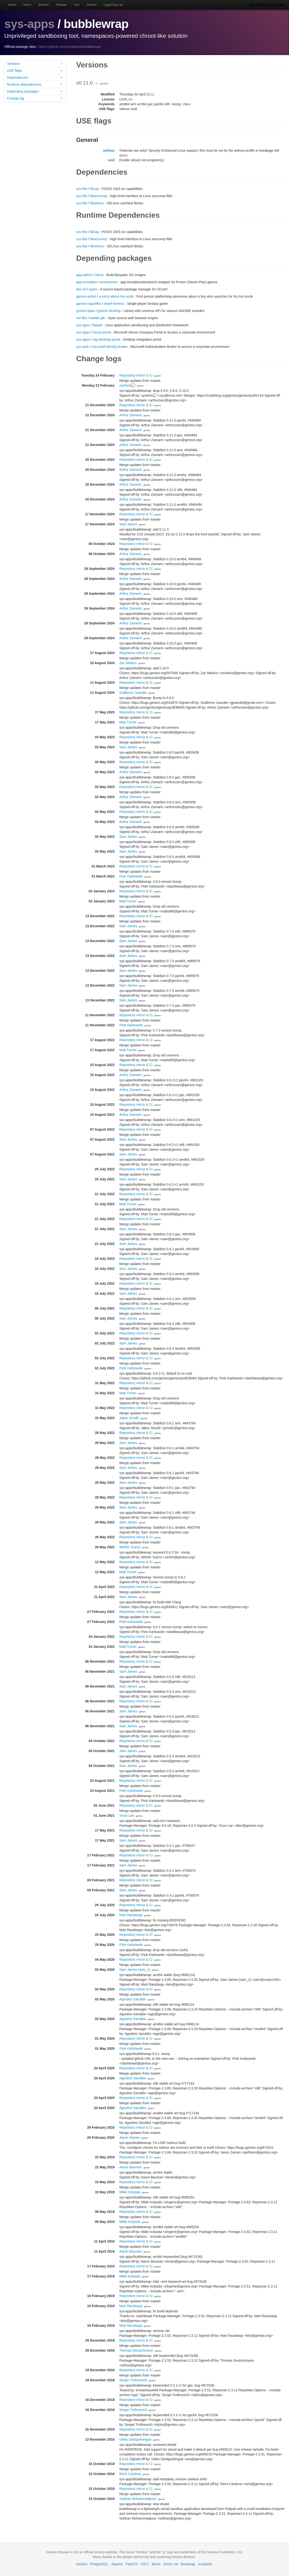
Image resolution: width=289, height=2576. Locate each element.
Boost (156, 2564)
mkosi (99, 275)
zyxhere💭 (127, 385)
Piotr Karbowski (131, 876)
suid (111, 160)
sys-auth (82, 347)
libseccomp (98, 196)
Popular (61, 4)
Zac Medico (128, 663)
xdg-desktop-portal (106, 339)
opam (93, 289)
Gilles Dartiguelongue (135, 2439)
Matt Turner (128, 722)
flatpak (97, 325)
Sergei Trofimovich (133, 2380)
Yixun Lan (126, 1815)
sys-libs (81, 189)
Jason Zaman (129, 2137)
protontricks (108, 282)
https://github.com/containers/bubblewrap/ (70, 47)
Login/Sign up (113, 4)
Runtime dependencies (35, 84)
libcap (94, 189)
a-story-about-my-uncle (116, 296)
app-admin (84, 275)
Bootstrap (188, 2564)
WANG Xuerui (129, 1547)
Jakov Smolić (129, 1418)
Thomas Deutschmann (136, 2350)
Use (76, 4)
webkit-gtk (97, 318)
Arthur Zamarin (130, 415)
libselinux (97, 203)
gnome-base (85, 311)
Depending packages (35, 91)
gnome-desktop (109, 311)
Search (92, 4)
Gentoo (81, 2564)
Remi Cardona (130, 2474)
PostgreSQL (99, 2564)
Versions (35, 63)
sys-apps (29, 24)
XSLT (145, 2564)
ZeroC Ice (170, 2564)
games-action (86, 296)
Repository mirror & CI (135, 375)
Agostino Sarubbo (132, 1999)
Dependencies (35, 77)
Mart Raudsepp (130, 1915)
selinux (109, 150)
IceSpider (205, 2564)
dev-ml (81, 289)
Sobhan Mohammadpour (137, 2499)
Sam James (128, 524)
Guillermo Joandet (133, 692)
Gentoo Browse (267, 4)
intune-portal (101, 332)
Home (12, 4)
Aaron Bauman (130, 2167)
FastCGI (132, 2564)
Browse (43, 4)
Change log (35, 98)
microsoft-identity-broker (110, 347)
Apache (116, 2564)
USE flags (35, 70)
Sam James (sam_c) (134, 1969)
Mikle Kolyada (129, 2192)
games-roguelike (88, 303)
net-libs (81, 318)
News (27, 4)
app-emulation (87, 282)
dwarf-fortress (114, 303)
